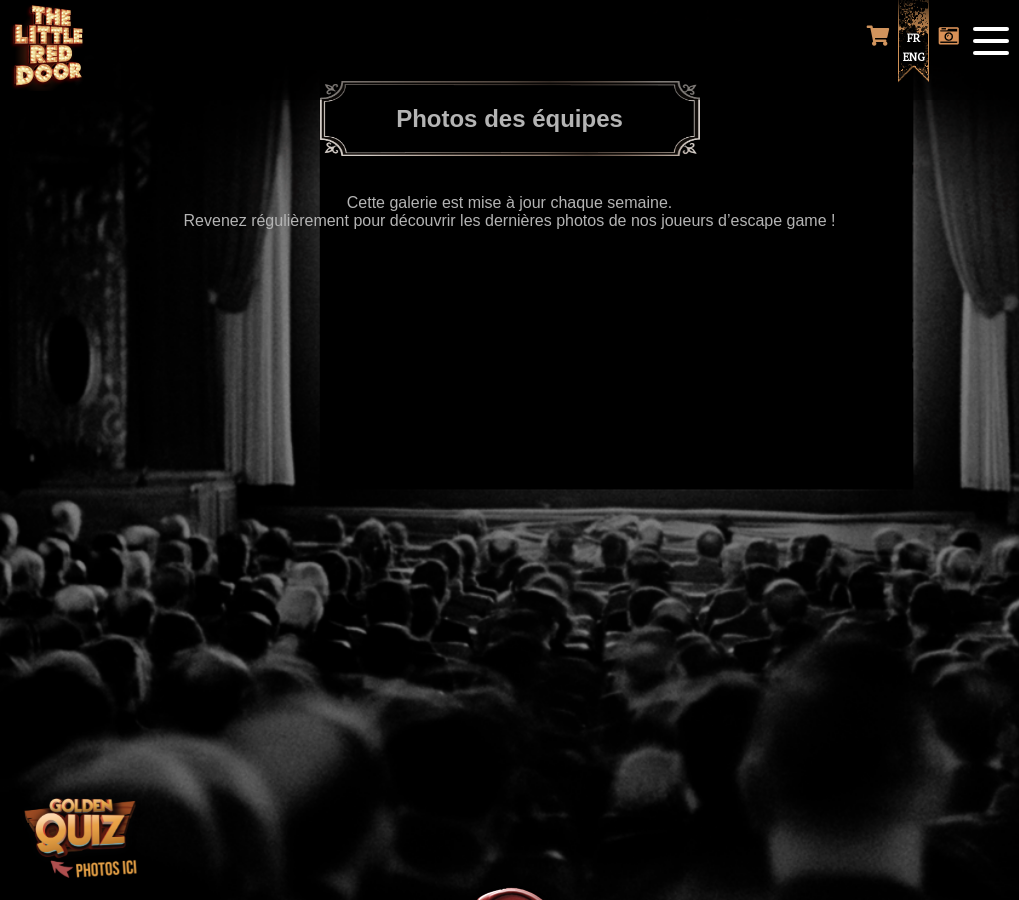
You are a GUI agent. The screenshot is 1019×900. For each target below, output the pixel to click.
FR (913, 38)
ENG (914, 57)
